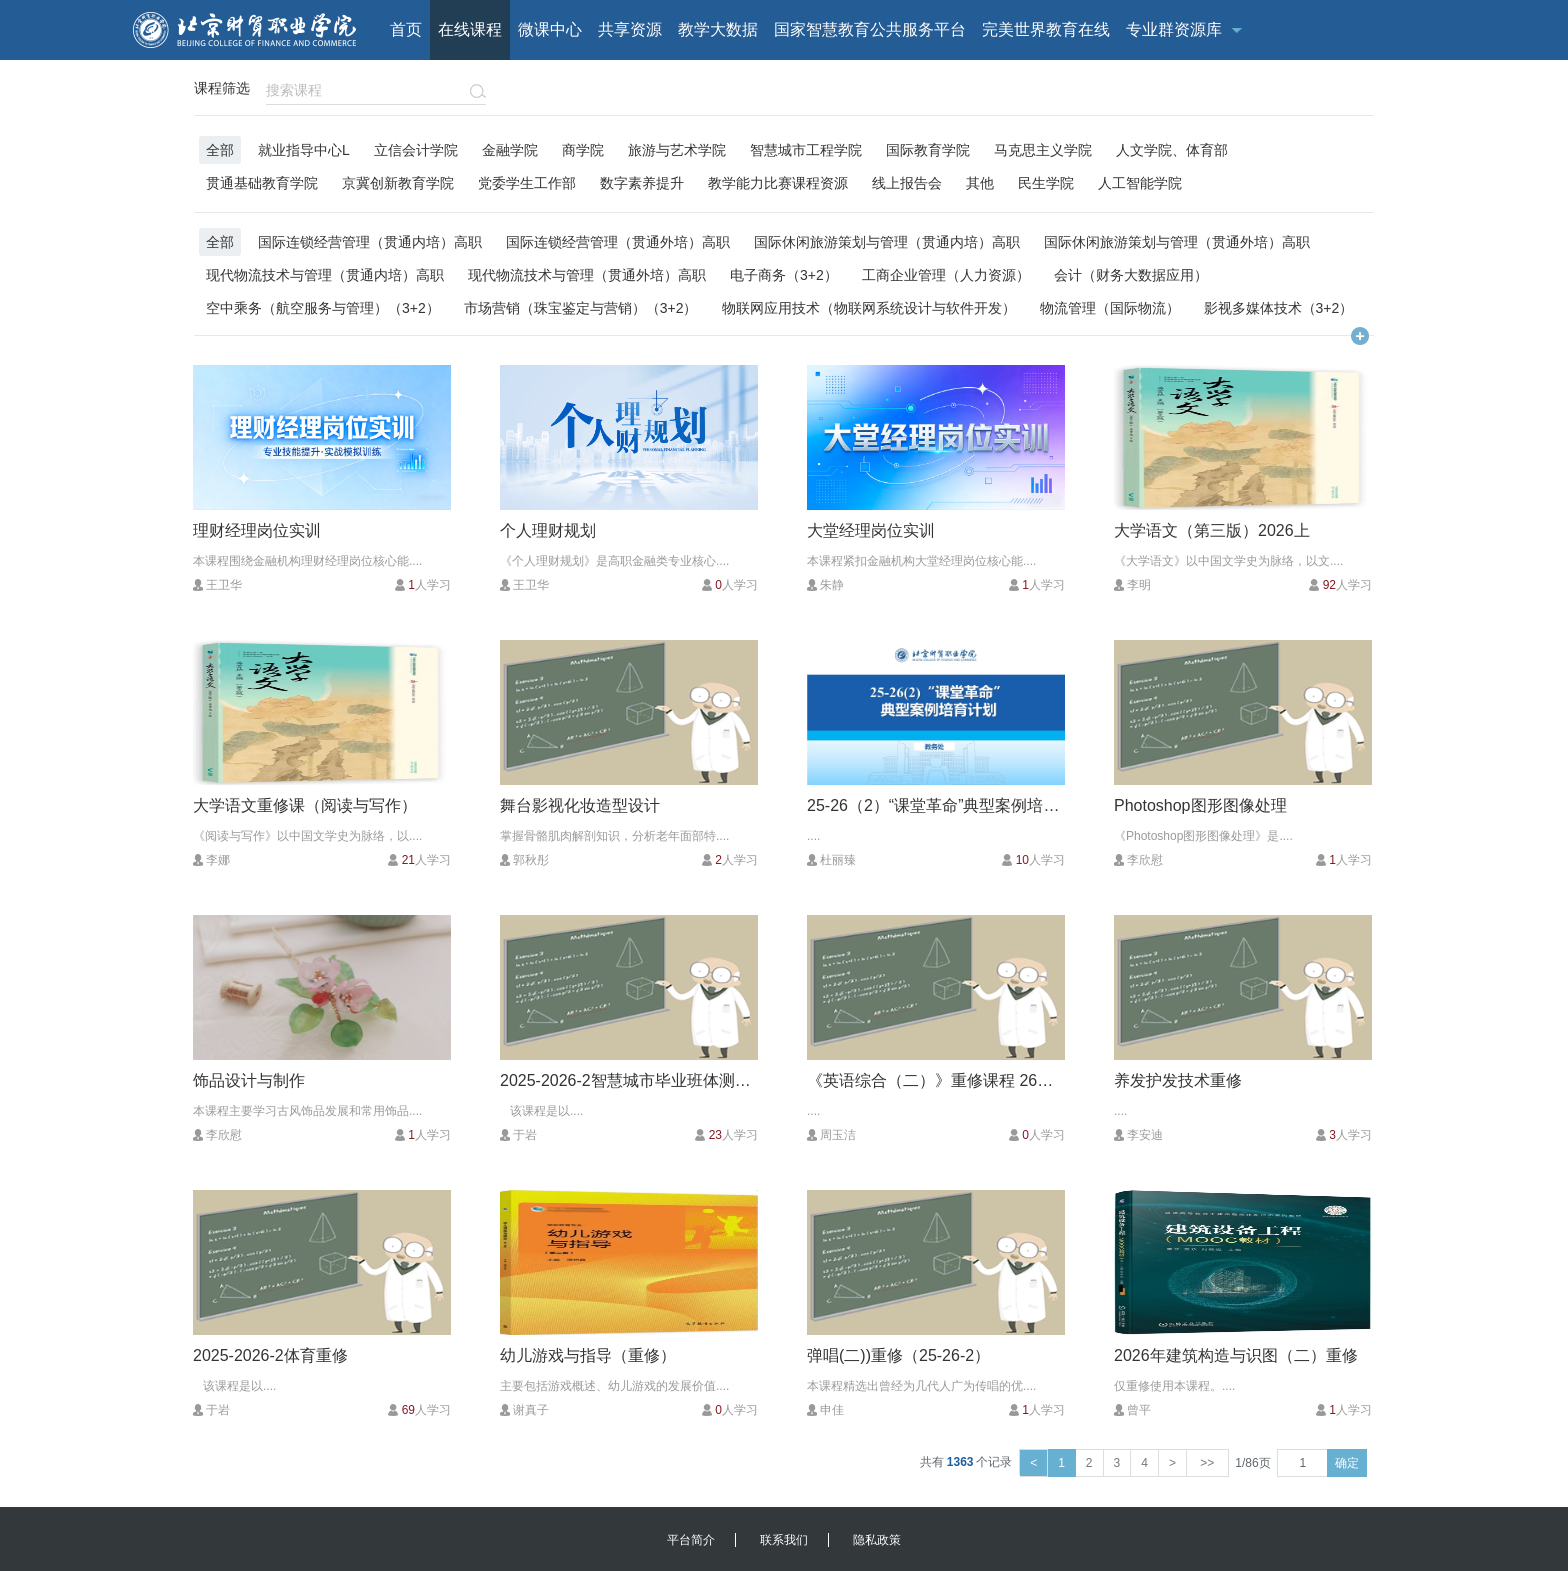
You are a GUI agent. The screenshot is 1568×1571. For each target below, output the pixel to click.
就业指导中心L (304, 149)
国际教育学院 (928, 149)
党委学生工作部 (527, 182)
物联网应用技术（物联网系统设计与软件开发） (869, 307)
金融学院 (510, 149)
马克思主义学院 (1043, 149)
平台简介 (691, 1540)
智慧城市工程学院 (806, 149)
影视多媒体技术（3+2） (1279, 307)
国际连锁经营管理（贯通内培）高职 (370, 241)
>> (1207, 1463)
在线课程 (470, 29)
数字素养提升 (642, 182)
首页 (406, 29)
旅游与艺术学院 (677, 149)
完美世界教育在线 (1046, 29)
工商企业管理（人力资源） (946, 274)
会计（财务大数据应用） (1131, 274)
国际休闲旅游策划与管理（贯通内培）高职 (887, 241)
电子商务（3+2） (784, 274)
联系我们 (784, 1540)
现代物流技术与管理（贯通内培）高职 (325, 274)
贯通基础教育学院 (262, 182)
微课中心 (550, 29)
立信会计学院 (416, 149)
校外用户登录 (1248, 90)
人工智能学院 (1140, 182)
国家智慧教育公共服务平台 (870, 29)
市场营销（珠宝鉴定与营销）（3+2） (581, 307)
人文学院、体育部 (1172, 149)
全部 (220, 149)
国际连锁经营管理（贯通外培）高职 (618, 241)
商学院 (583, 149)
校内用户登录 (1346, 90)
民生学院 (1046, 182)
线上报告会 (907, 182)
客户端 (1172, 90)
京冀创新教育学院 (398, 182)
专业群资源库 (1174, 29)
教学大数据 (718, 29)
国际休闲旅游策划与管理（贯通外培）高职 (1177, 241)
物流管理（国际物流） (1110, 307)
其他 (980, 182)
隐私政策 (877, 1540)
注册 (1416, 90)
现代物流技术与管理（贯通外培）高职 (587, 274)
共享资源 (630, 29)
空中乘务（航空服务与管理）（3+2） (323, 307)
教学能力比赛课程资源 (778, 182)
